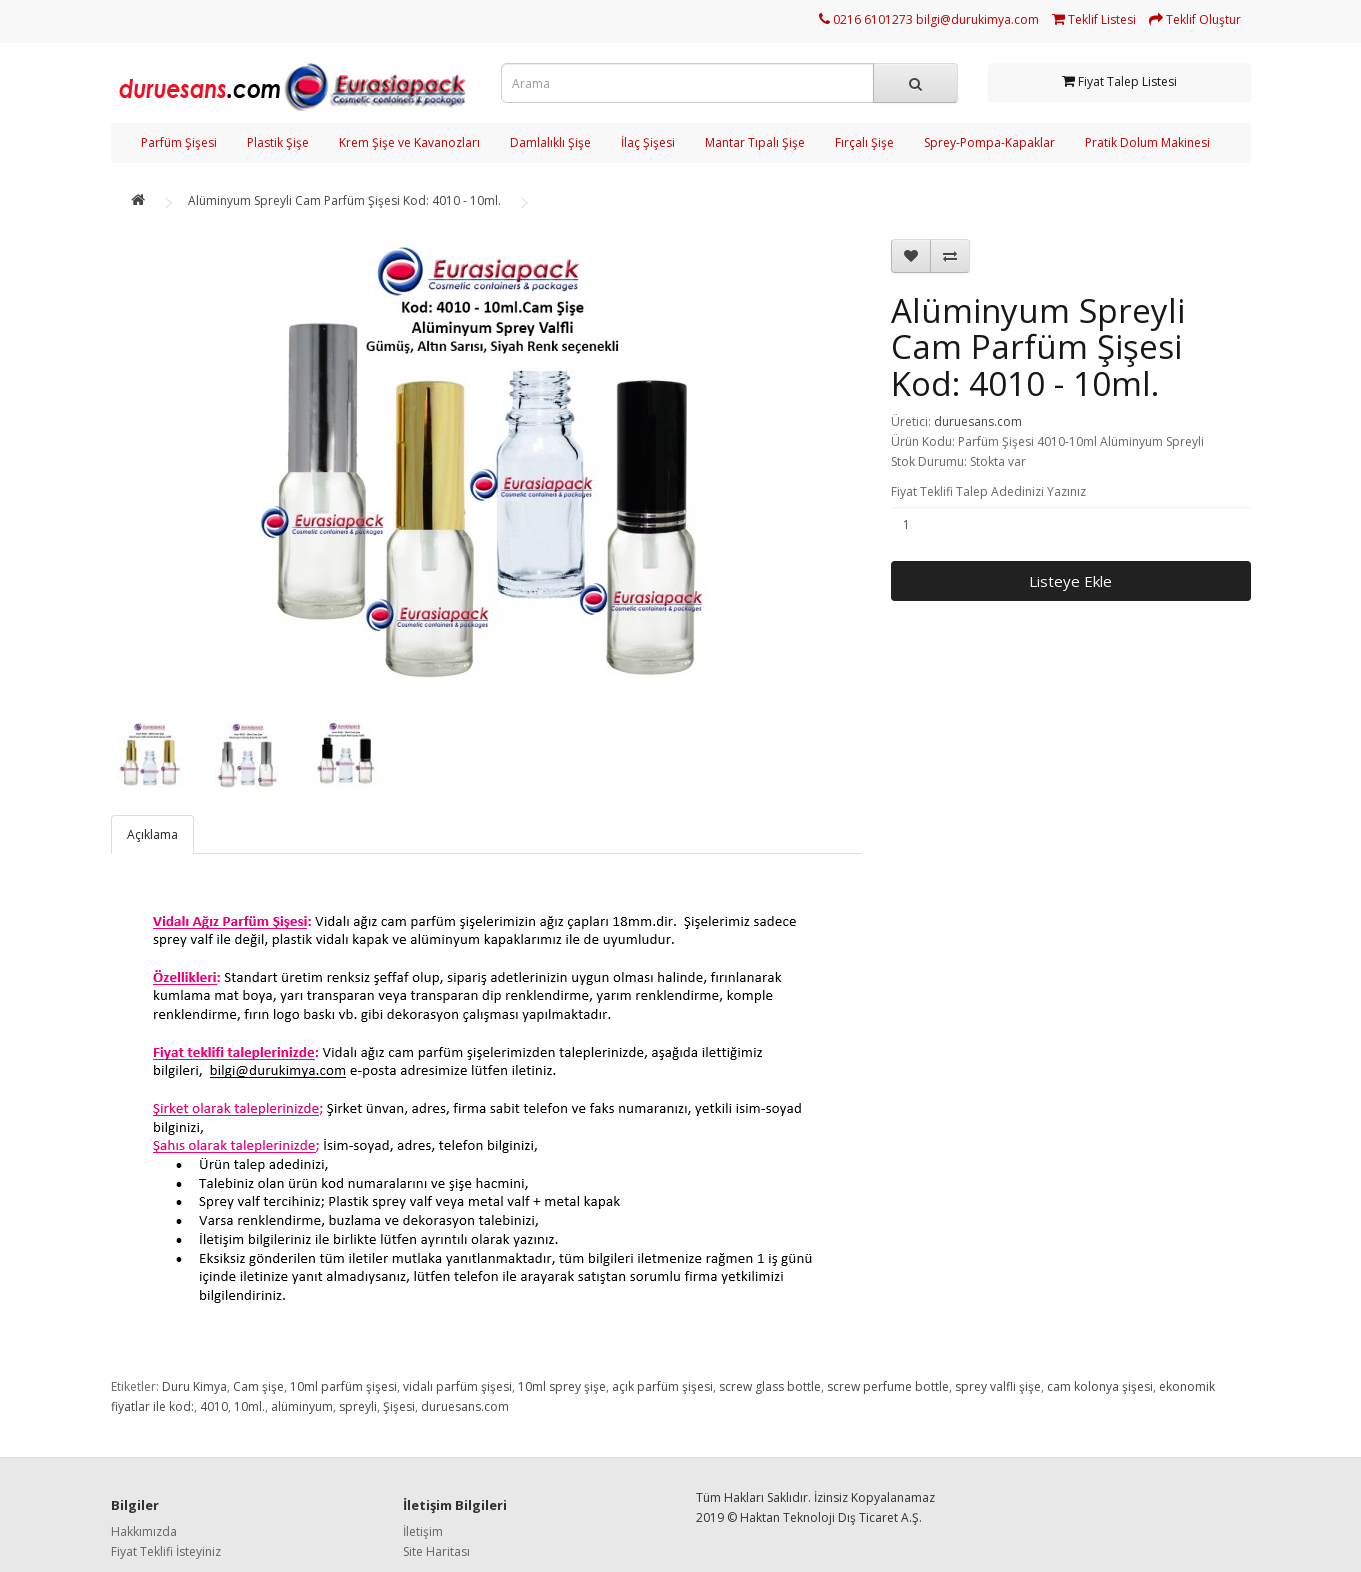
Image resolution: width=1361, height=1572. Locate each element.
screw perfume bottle (888, 1386)
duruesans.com (978, 421)
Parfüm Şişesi (179, 142)
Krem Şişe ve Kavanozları (409, 142)
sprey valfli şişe (998, 1386)
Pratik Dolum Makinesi (1147, 142)
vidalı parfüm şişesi (457, 1386)
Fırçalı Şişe (864, 142)
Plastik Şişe (278, 142)
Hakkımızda (144, 1531)
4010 (214, 1406)
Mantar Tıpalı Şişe (755, 142)
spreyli (358, 1406)
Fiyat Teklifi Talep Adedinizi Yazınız (988, 491)
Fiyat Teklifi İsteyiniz (166, 1551)
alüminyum (302, 1406)
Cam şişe (258, 1386)
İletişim (423, 1531)
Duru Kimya (194, 1386)
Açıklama (152, 834)
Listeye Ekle (1070, 581)
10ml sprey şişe (562, 1386)
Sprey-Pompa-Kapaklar (989, 142)
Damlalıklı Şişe (550, 142)
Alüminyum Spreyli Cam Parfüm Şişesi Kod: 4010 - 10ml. (344, 200)
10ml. (249, 1406)
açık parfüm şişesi (662, 1386)
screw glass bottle (770, 1386)
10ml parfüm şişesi (343, 1386)
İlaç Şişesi (648, 142)
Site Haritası (436, 1551)
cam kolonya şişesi (1100, 1386)
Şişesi (399, 1406)
